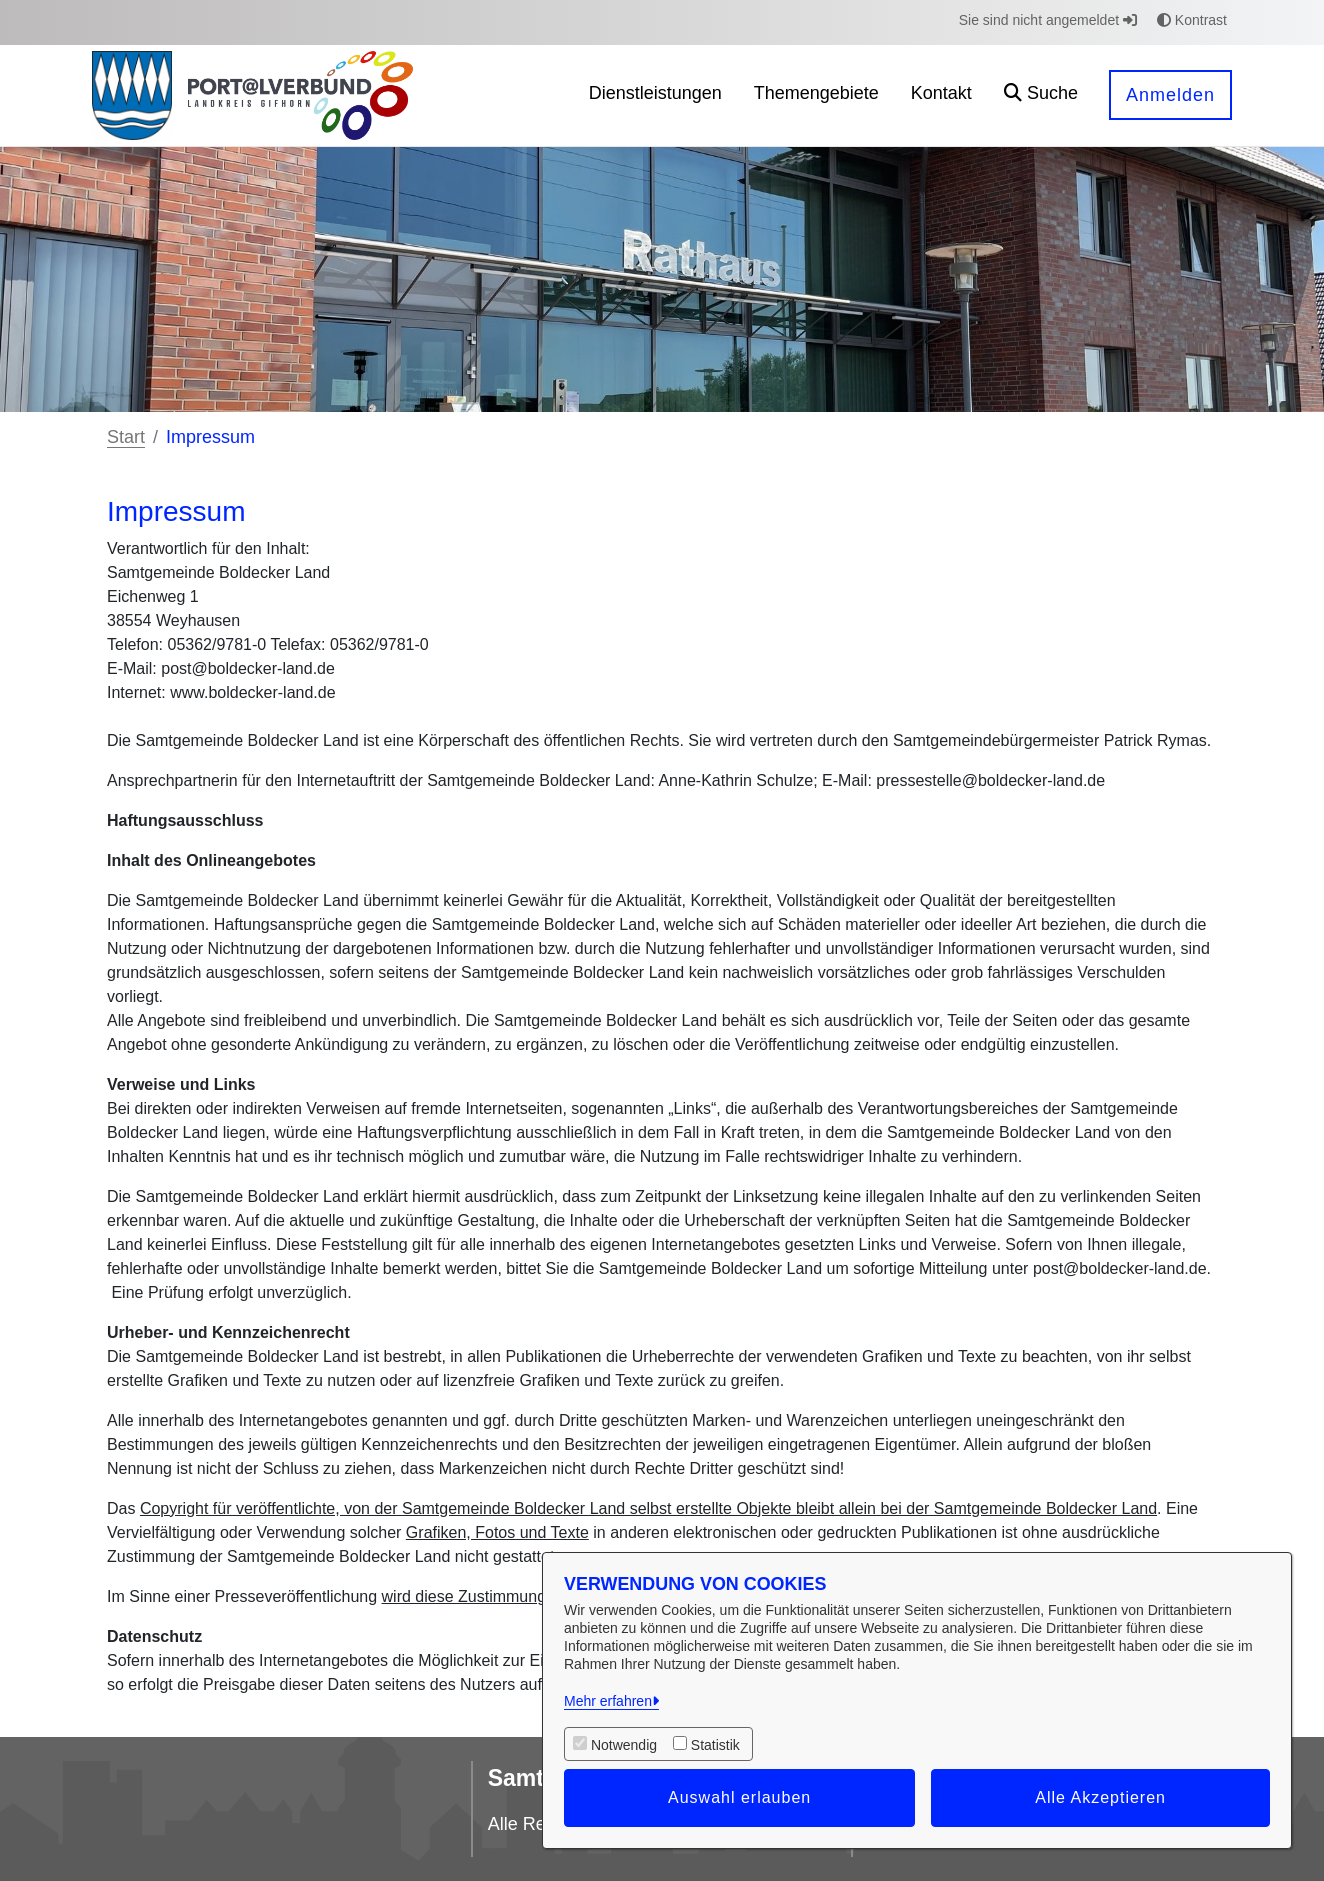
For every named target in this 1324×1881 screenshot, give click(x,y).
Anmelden (1170, 95)
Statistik (715, 1745)
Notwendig (624, 1745)
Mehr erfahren (608, 1701)
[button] (1041, 95)
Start (126, 437)
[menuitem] (655, 95)
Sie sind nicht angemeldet (1048, 20)
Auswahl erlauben (739, 1797)
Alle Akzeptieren (1100, 1797)
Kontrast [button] (1192, 20)
